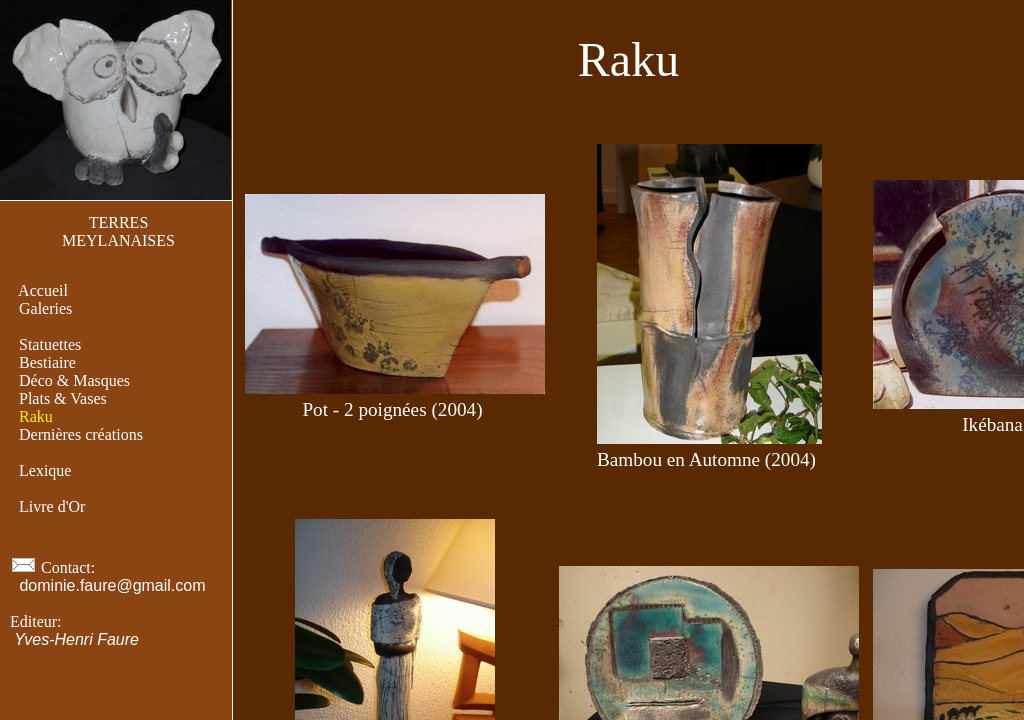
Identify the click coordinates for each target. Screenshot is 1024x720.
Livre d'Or (52, 506)
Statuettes (50, 344)
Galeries (45, 308)
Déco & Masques (74, 380)
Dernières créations (81, 434)
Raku (36, 416)
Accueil (43, 290)
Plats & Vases (63, 398)
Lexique (45, 470)
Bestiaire (47, 362)
